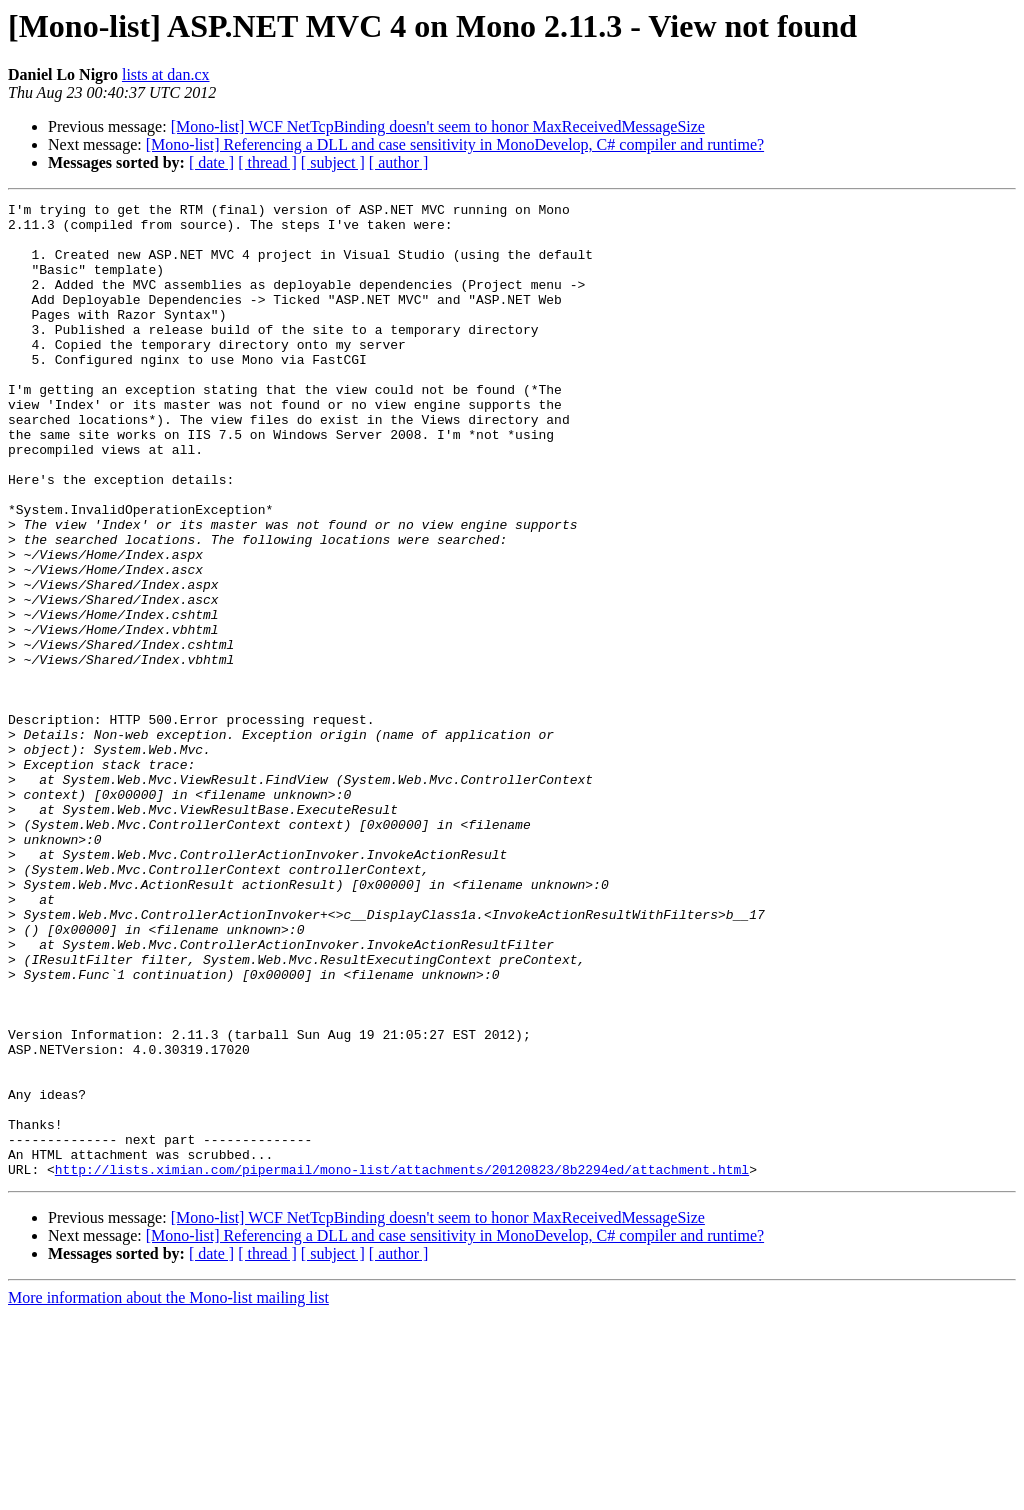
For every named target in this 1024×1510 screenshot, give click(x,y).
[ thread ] (267, 162)
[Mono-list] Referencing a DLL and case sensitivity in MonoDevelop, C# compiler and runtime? (455, 144)
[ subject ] (333, 162)
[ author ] (399, 162)
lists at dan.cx (166, 74)
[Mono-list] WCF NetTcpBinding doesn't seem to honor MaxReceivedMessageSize (438, 126)
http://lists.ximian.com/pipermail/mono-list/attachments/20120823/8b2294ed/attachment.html (402, 1364)
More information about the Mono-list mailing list (168, 1492)
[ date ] (211, 162)
